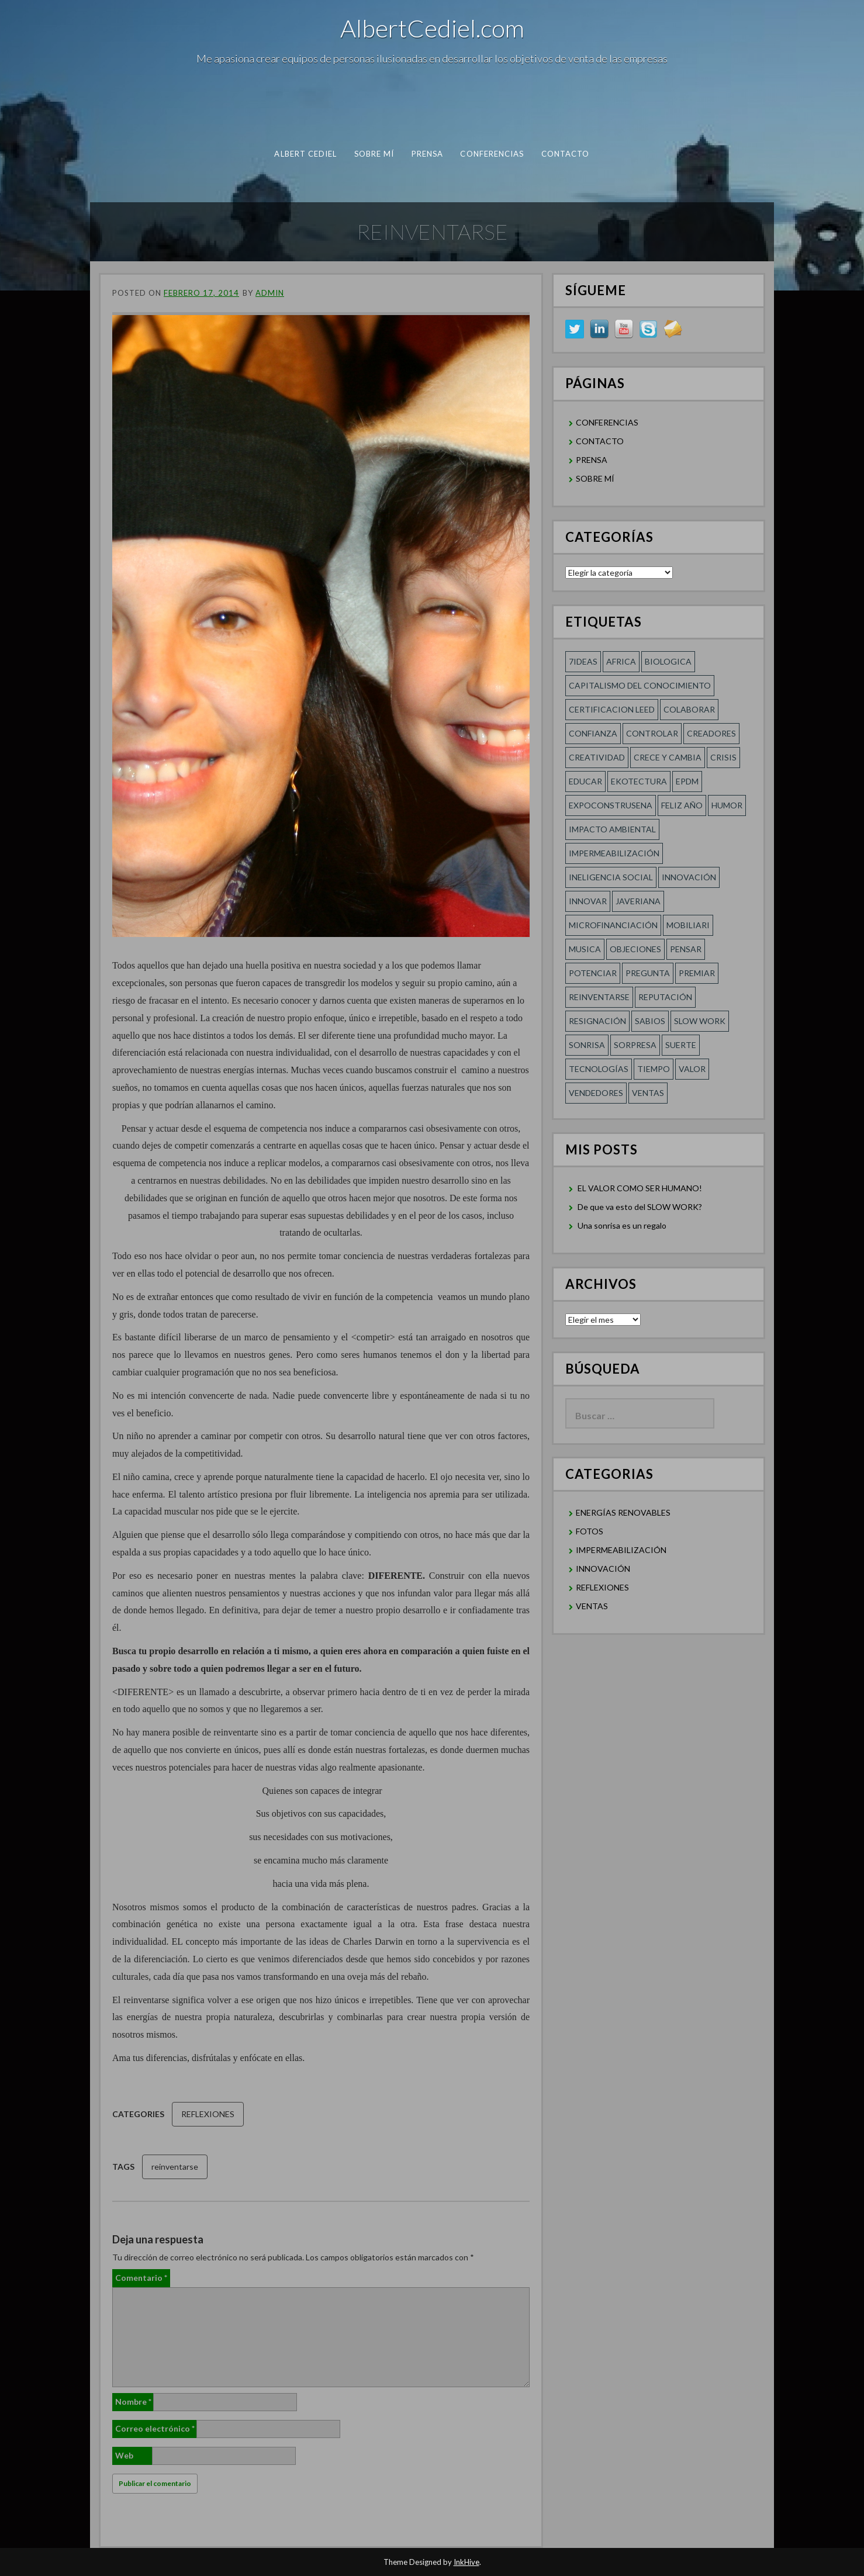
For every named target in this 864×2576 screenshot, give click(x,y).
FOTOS (589, 1531)
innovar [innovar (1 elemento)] (588, 901)
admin (269, 293)
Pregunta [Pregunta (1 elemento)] (647, 973)
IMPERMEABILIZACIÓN (621, 1550)
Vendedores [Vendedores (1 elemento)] (596, 1093)
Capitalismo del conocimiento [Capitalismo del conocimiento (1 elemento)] (640, 685)
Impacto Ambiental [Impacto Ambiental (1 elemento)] (612, 829)
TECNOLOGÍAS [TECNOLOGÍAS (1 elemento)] (598, 1069)
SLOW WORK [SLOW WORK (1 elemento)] (699, 1021)
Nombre (133, 2401)
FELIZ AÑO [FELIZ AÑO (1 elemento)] (682, 805)
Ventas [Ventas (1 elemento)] (648, 1093)
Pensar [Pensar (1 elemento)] (685, 949)
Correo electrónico (155, 2428)
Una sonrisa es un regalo (622, 1225)
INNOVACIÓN (603, 1569)
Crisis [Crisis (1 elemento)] (723, 757)
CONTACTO (565, 153)
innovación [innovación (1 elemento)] (689, 877)
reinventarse (174, 2167)
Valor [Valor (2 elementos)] (692, 1069)
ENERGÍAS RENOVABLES (623, 1512)
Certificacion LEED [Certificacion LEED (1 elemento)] (612, 709)
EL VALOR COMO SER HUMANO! (640, 1188)
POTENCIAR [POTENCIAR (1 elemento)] (593, 973)
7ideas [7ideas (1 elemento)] (583, 661)
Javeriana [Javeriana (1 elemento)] (638, 901)
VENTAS (592, 1606)
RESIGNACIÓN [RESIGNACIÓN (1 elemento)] (597, 1021)
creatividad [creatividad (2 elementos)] (597, 757)
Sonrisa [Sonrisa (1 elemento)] (587, 1045)
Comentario (141, 2278)
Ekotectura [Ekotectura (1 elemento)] (639, 781)
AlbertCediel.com (432, 28)
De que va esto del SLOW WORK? (640, 1207)
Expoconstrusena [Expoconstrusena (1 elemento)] (610, 805)
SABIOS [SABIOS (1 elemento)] (650, 1021)
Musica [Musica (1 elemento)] (585, 949)
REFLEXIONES (207, 2114)
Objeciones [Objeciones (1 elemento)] (635, 949)
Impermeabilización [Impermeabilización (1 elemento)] (614, 853)
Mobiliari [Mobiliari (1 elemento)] (688, 925)
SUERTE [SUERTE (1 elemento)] (680, 1045)
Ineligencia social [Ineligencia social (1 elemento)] (611, 877)
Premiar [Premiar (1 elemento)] (697, 973)
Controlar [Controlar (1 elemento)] (652, 733)
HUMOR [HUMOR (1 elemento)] (726, 805)
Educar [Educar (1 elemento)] (585, 781)
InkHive (466, 2562)
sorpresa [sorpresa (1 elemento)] (635, 1045)
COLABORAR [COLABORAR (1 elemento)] (689, 709)
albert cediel (305, 153)
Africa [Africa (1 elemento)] (621, 661)
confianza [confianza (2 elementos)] (593, 733)
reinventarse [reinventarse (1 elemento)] (599, 997)
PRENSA (428, 153)
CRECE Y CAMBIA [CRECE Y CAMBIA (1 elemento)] (667, 757)
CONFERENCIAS (492, 153)
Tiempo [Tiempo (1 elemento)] (653, 1069)
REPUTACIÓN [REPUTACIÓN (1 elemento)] (665, 997)
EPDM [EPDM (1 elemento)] (687, 781)
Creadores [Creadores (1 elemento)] (711, 733)
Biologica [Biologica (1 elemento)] (668, 661)
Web (124, 2455)
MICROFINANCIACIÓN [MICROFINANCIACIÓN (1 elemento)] (613, 925)
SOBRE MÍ (374, 153)
